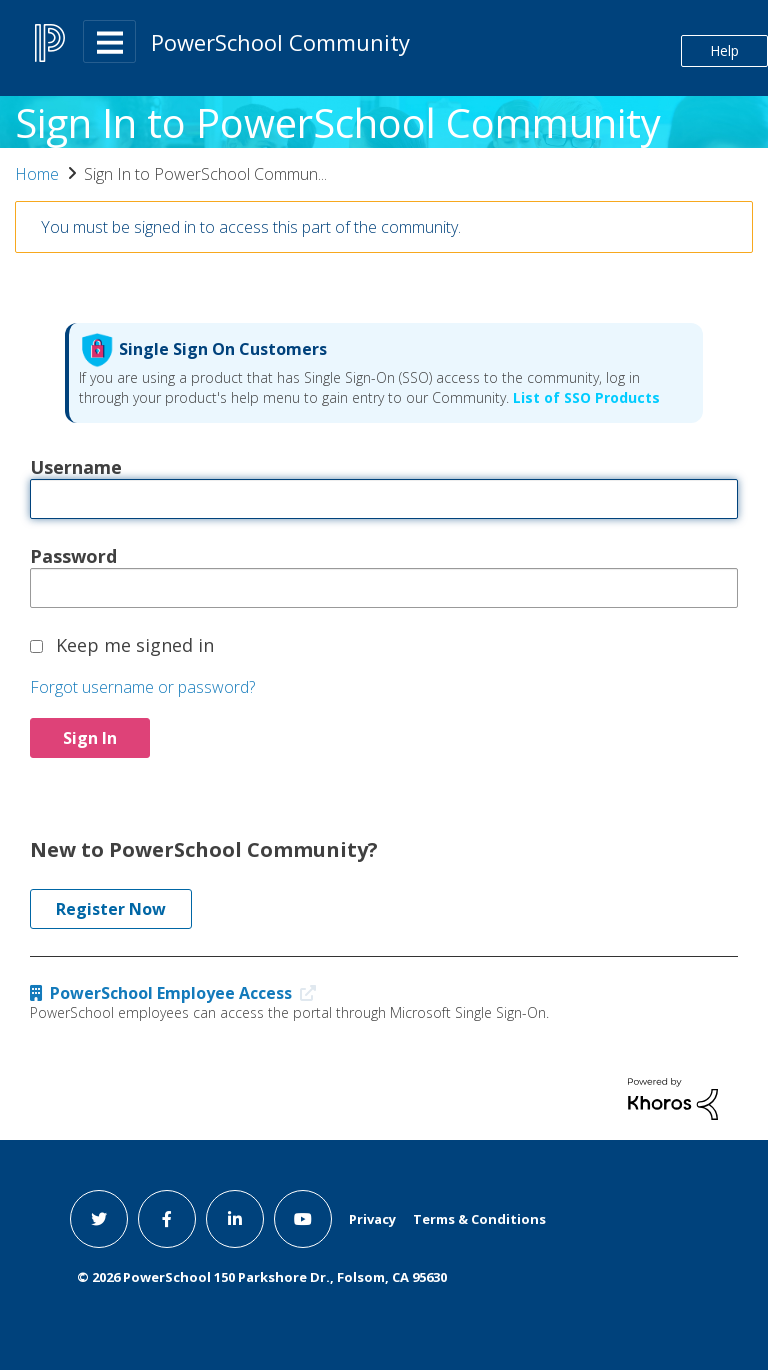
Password (73, 555)
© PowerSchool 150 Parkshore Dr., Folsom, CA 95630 (262, 1277)
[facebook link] (167, 1219)
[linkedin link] (235, 1219)
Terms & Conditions (479, 1219)
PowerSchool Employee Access (177, 993)
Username (76, 466)
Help (724, 50)
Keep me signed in (135, 644)
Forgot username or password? (142, 687)
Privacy (372, 1219)
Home (37, 174)
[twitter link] (99, 1219)
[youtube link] (303, 1219)
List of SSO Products (584, 397)
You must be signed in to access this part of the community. (251, 227)
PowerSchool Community (280, 42)
